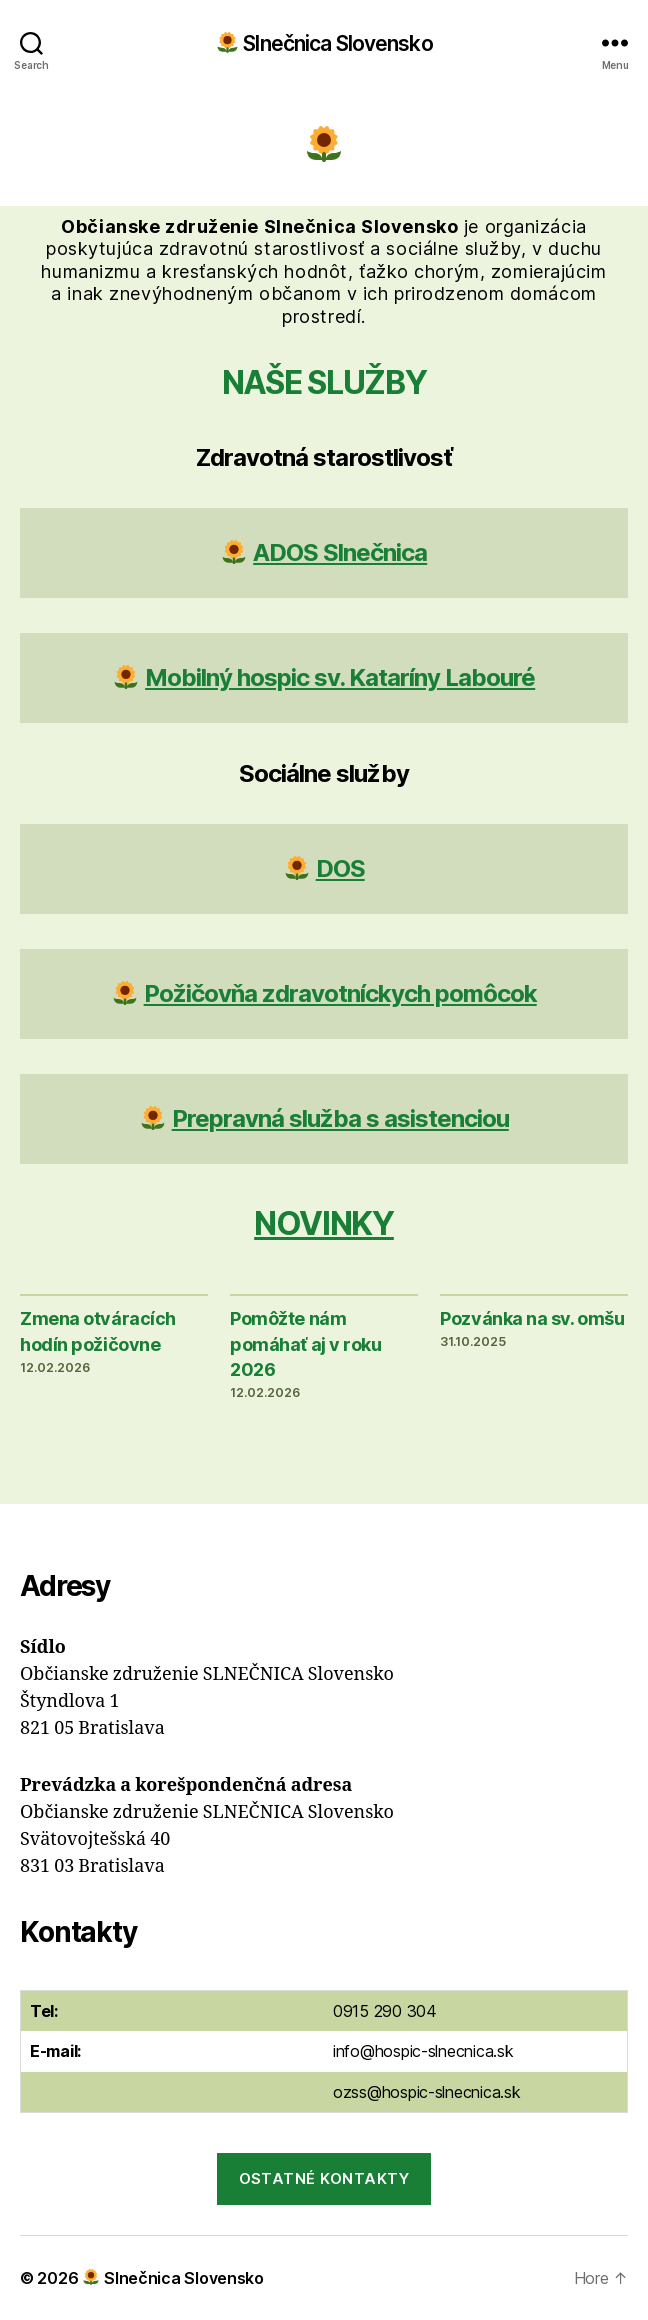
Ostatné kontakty (324, 2178)
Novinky (324, 1223)
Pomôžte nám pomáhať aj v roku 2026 (305, 1343)
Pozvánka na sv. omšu (532, 1318)
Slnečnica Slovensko (325, 43)
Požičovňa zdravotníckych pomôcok (340, 993)
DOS (340, 868)
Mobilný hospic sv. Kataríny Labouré (340, 677)
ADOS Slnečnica (340, 552)
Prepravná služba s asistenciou (340, 1118)
